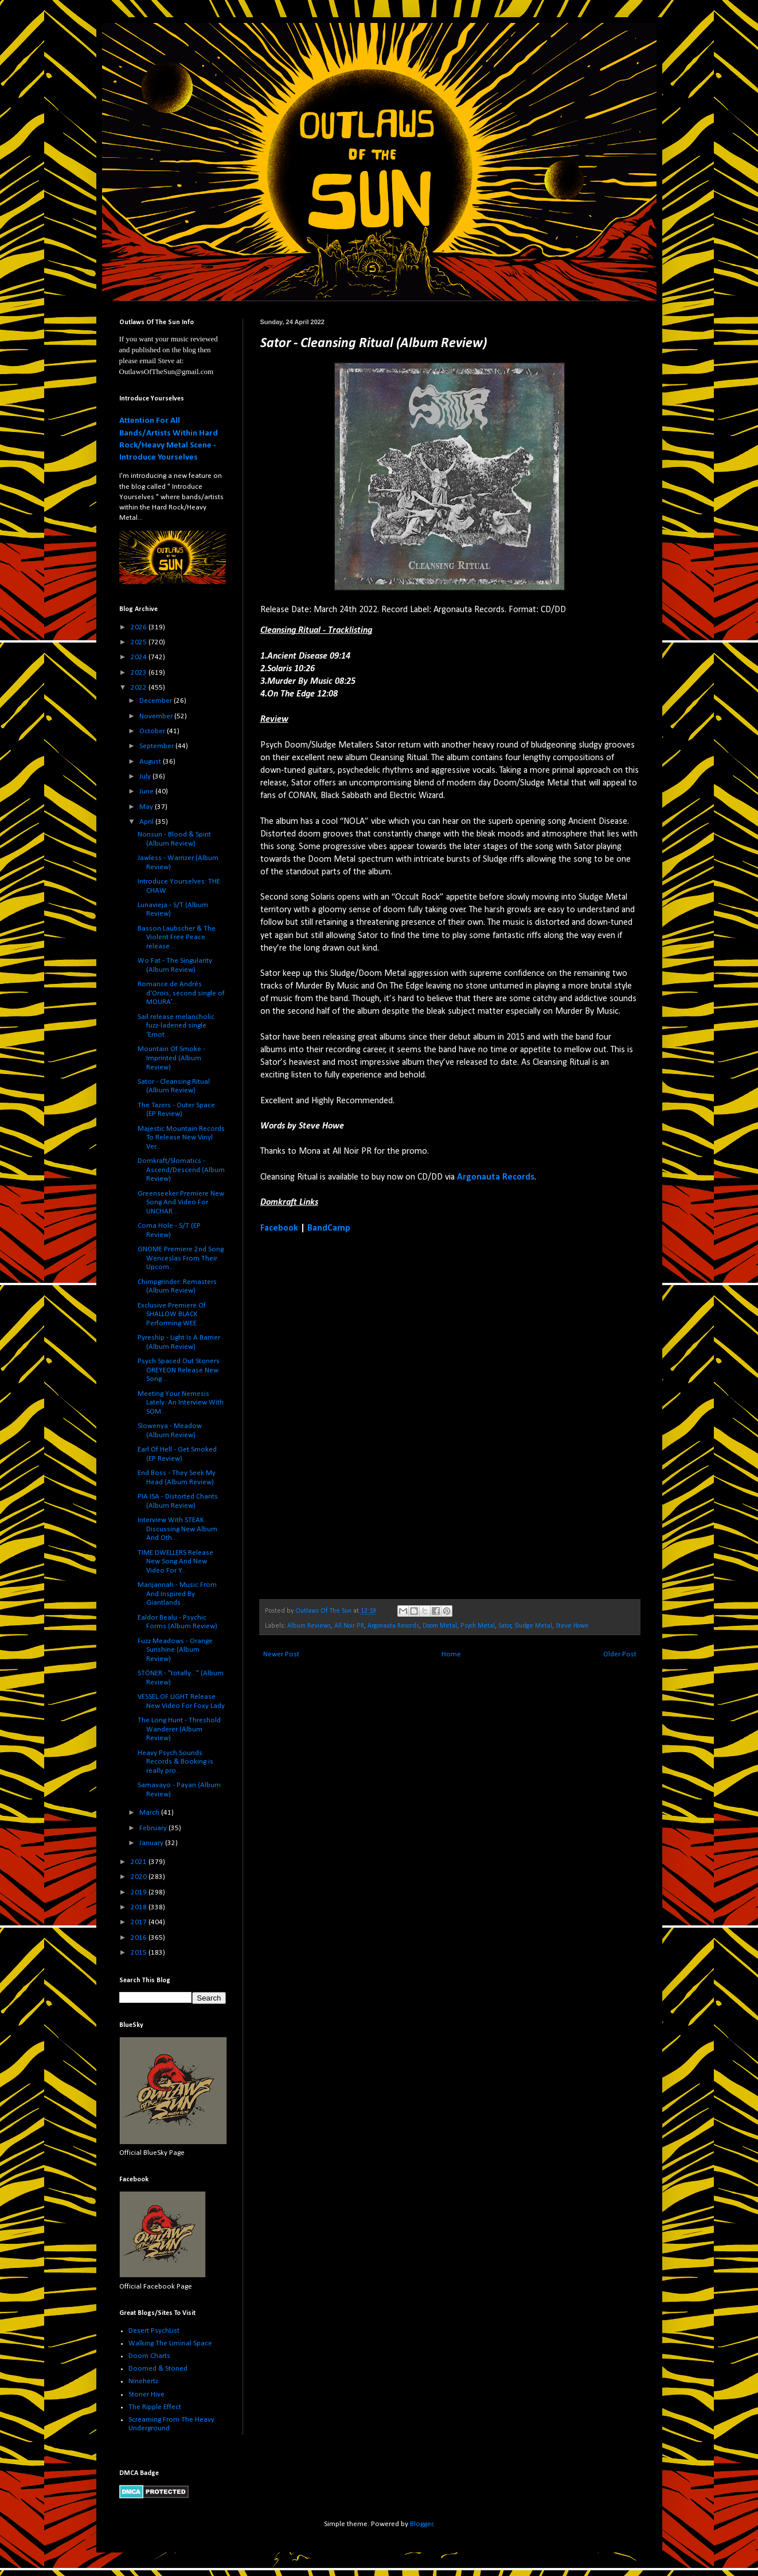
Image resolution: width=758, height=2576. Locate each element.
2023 (140, 672)
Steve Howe (572, 1625)
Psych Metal (477, 1625)
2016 (140, 1937)
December (156, 701)
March (150, 1812)
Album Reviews (309, 1625)
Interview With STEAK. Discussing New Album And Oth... (177, 1529)
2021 (140, 1862)
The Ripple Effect (154, 2407)
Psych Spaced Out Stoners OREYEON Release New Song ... (179, 1370)
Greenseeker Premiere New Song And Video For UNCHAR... (181, 1202)
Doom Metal (440, 1625)
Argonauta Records (495, 1177)
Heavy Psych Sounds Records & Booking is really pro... (175, 1762)
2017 (140, 1922)
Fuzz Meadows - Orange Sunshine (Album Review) (175, 1650)
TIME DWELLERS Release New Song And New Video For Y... (175, 1561)
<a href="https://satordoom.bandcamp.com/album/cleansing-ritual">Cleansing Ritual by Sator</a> (360, 1414)
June (147, 791)
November (156, 716)
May (147, 807)
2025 (140, 642)
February (154, 1828)
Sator (504, 1625)
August (151, 761)
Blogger (421, 2524)
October (153, 731)
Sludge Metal (533, 1625)
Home (451, 1654)
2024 (140, 657)
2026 (140, 627)
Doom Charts (149, 2356)
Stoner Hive (146, 2394)
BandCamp (328, 1228)
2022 (140, 687)
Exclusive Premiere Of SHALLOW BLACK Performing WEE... (172, 1314)
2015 (140, 1952)
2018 (140, 1907)
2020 (140, 1877)
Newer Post (281, 1654)
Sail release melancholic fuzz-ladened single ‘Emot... (176, 1025)
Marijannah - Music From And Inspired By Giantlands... (177, 1593)
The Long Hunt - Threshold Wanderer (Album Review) (179, 1729)
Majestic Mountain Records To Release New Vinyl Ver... (181, 1137)
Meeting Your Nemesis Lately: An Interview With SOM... (181, 1402)
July (146, 776)
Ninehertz (143, 2381)
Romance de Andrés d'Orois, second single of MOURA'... (181, 993)
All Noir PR (349, 1625)
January (152, 1843)
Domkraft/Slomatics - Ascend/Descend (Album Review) (181, 1169)
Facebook (279, 1228)
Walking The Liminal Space (170, 2343)
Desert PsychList (153, 2330)
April (147, 822)
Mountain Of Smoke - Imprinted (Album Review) (171, 1058)
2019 (140, 1892)
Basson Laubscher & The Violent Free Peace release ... (177, 937)
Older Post (619, 1654)
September (157, 746)
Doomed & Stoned (157, 2368)
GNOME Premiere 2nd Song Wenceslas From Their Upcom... (181, 1258)
